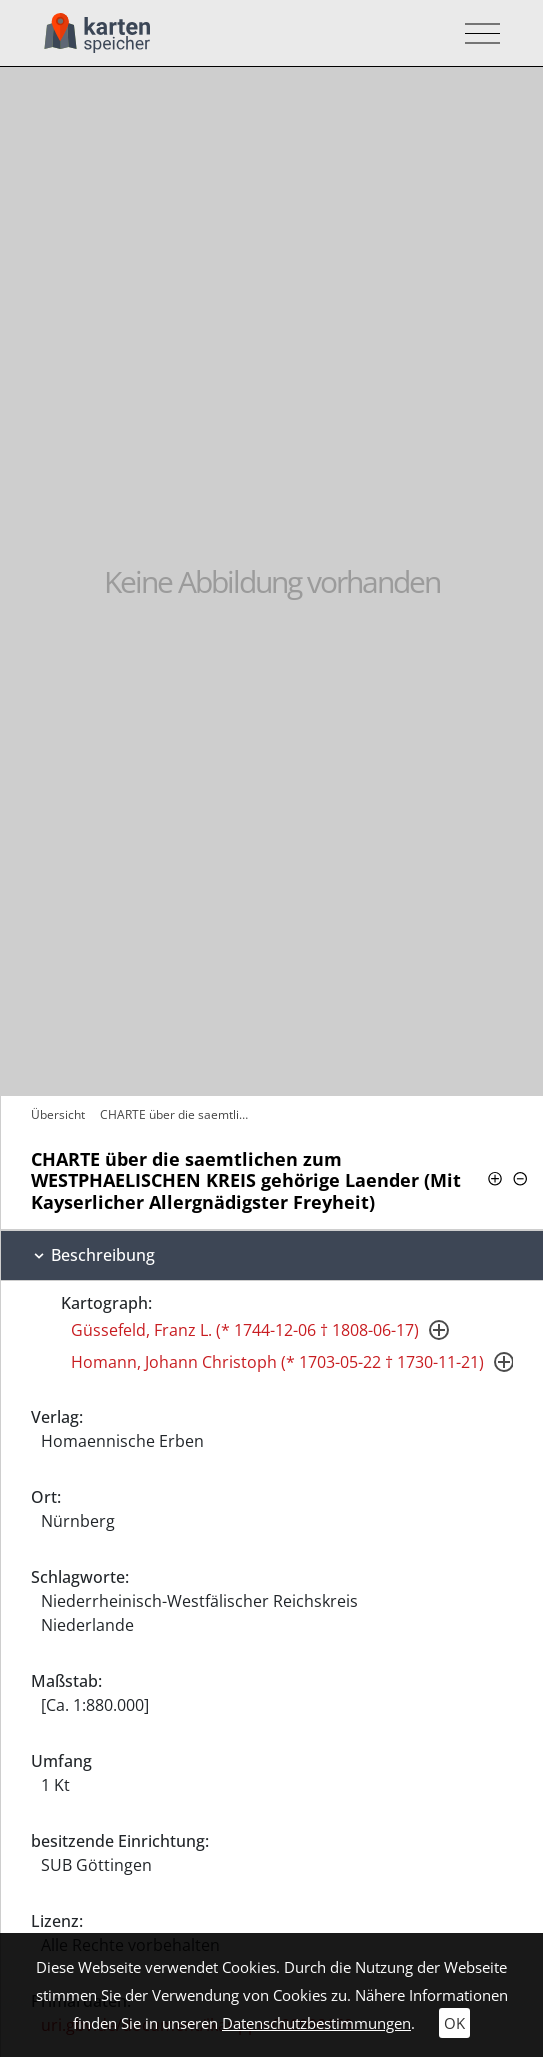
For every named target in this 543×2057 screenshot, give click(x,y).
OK (454, 2023)
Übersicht (58, 1114)
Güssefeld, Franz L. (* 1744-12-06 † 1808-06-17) (245, 1330)
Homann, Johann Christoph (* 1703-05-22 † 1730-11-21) (277, 1362)
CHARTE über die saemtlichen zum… (178, 1114)
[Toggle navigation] (476, 33)
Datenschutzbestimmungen (316, 2023)
